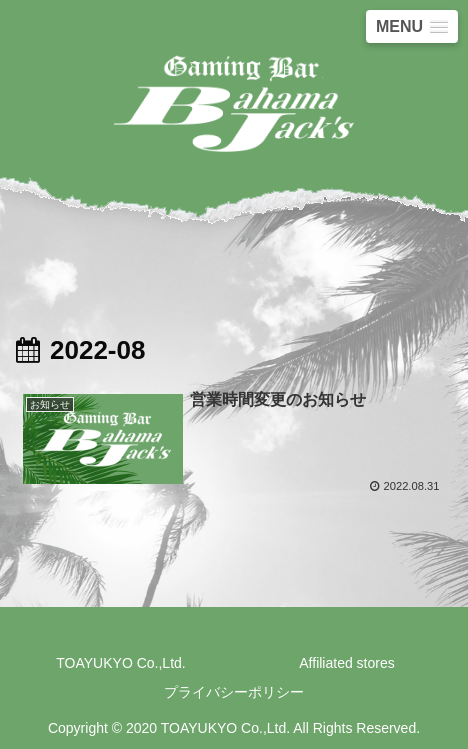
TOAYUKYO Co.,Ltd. (120, 663)
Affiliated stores (346, 663)
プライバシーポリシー (234, 692)
